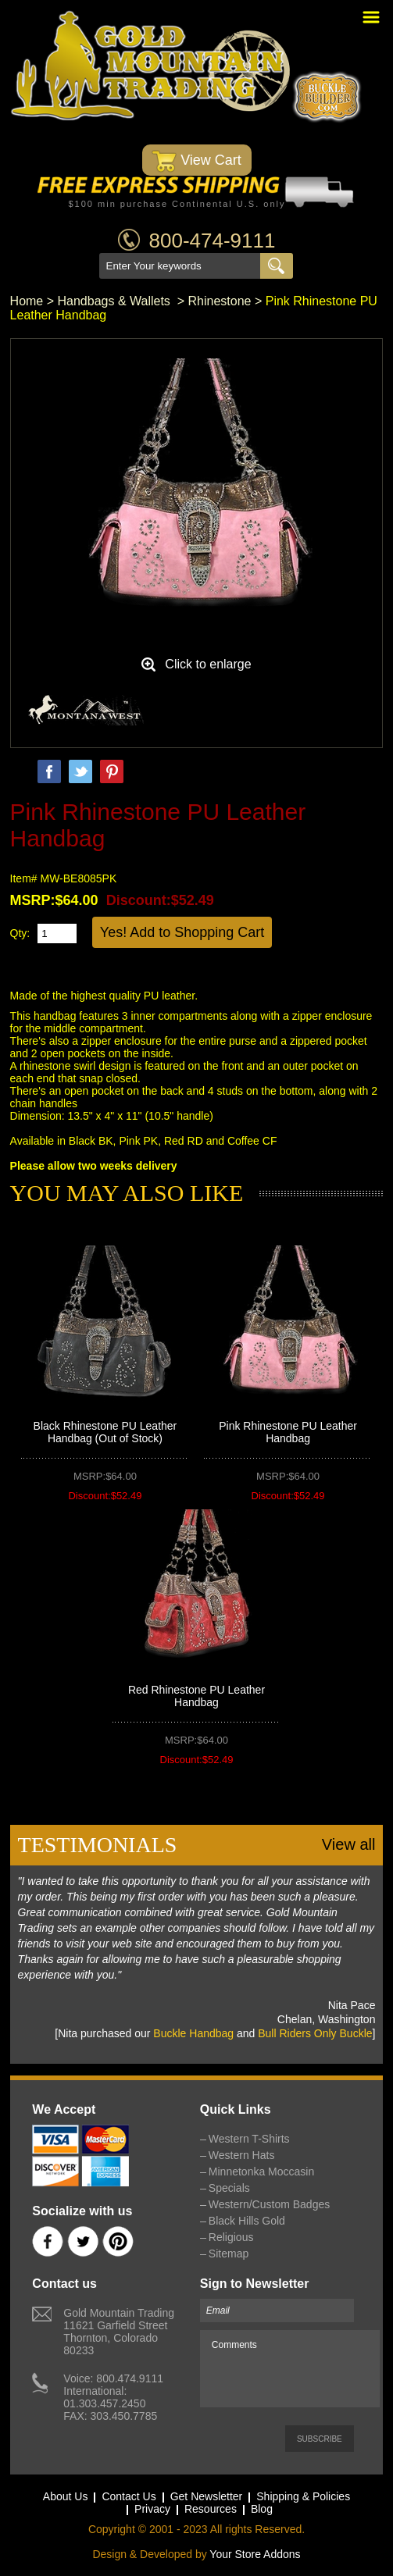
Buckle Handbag (193, 2033)
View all (349, 1844)
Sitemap (228, 2253)
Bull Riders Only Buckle (315, 2033)
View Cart (196, 161)
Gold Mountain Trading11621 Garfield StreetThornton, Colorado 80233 (118, 2332)
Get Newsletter (206, 2496)
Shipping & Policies (303, 2496)
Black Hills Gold (247, 2220)
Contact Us (128, 2496)
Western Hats (242, 2155)
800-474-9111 (212, 240)
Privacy (152, 2509)
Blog (262, 2509)
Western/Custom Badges (269, 2204)
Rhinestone (220, 301)
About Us (65, 2496)
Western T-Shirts (249, 2138)
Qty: (20, 933)
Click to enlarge (208, 664)
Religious (231, 2237)
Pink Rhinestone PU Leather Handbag (288, 1432)
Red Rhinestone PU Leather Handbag (196, 1695)
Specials (229, 2188)
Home (27, 301)
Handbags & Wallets (116, 301)
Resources (210, 2509)
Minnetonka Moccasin (261, 2171)
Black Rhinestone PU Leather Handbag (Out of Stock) (105, 1432)
